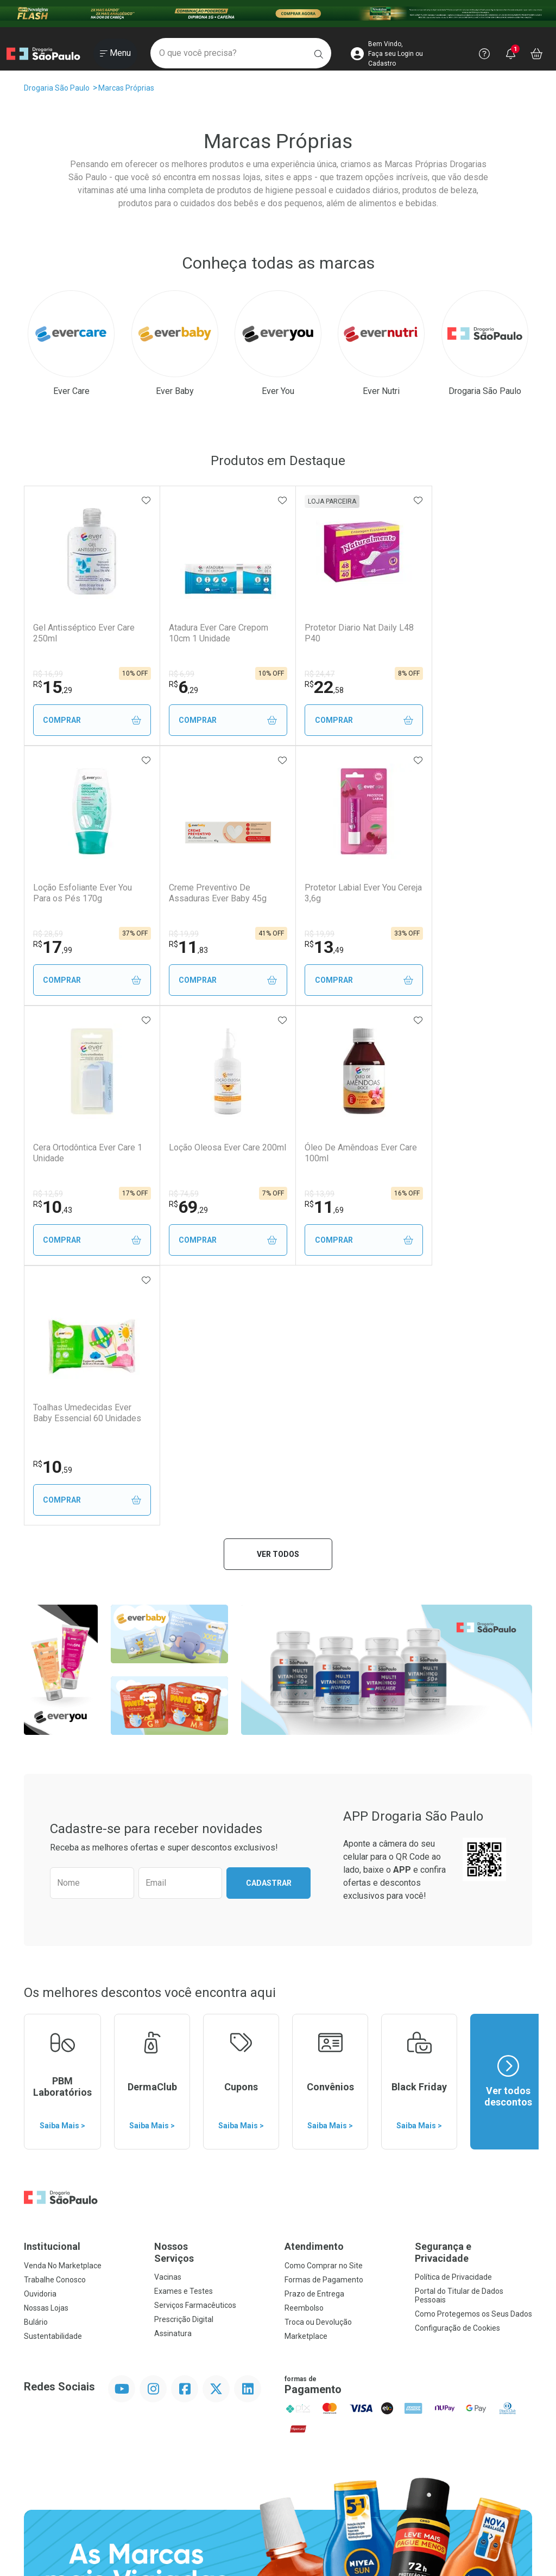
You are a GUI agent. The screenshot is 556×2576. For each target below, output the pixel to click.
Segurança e (473, 1992)
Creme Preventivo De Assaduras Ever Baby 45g (82, 892)
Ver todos (278, 1294)
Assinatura (173, 2073)
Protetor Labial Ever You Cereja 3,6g (205, 892)
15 (52, 687)
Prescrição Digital (183, 2059)
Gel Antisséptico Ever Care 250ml (84, 632)
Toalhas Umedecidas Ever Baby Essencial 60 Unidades (214, 1152)
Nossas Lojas (46, 2048)
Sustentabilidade (53, 2076)
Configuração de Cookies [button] (457, 2068)
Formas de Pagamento (324, 2019)
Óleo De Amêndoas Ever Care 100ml (79, 1152)
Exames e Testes (183, 2031)
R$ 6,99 (172, 674)
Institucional (52, 1986)
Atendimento (314, 1986)
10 (305, 947)
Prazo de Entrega (314, 2034)
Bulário (36, 2062)
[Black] (278, 14)
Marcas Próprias (126, 88)
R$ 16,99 (48, 674)
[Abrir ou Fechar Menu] (115, 54)
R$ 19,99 (48, 934)
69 (432, 947)
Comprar (87, 720)
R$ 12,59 (301, 934)
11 (52, 947)
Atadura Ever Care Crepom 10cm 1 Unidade (209, 632)
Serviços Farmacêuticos (195, 2045)
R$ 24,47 (301, 674)
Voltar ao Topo (278, 2440)
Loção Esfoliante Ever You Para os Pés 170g (462, 632)
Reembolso (304, 2048)
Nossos (212, 1992)
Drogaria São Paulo (57, 88)
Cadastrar (269, 1623)
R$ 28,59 (428, 674)
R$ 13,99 (48, 1194)
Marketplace (306, 2076)
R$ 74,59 (428, 934)
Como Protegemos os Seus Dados (473, 2054)
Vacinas (167, 2017)
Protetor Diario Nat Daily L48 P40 (332, 632)
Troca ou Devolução (318, 2062)
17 (432, 687)
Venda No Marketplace (63, 2005)
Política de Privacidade (453, 2017)
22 (305, 687)
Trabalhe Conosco (55, 2019)
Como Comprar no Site (324, 2005)
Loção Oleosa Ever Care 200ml (458, 892)
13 (179, 947)
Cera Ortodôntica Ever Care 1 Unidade (337, 892)
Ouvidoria (40, 2034)
